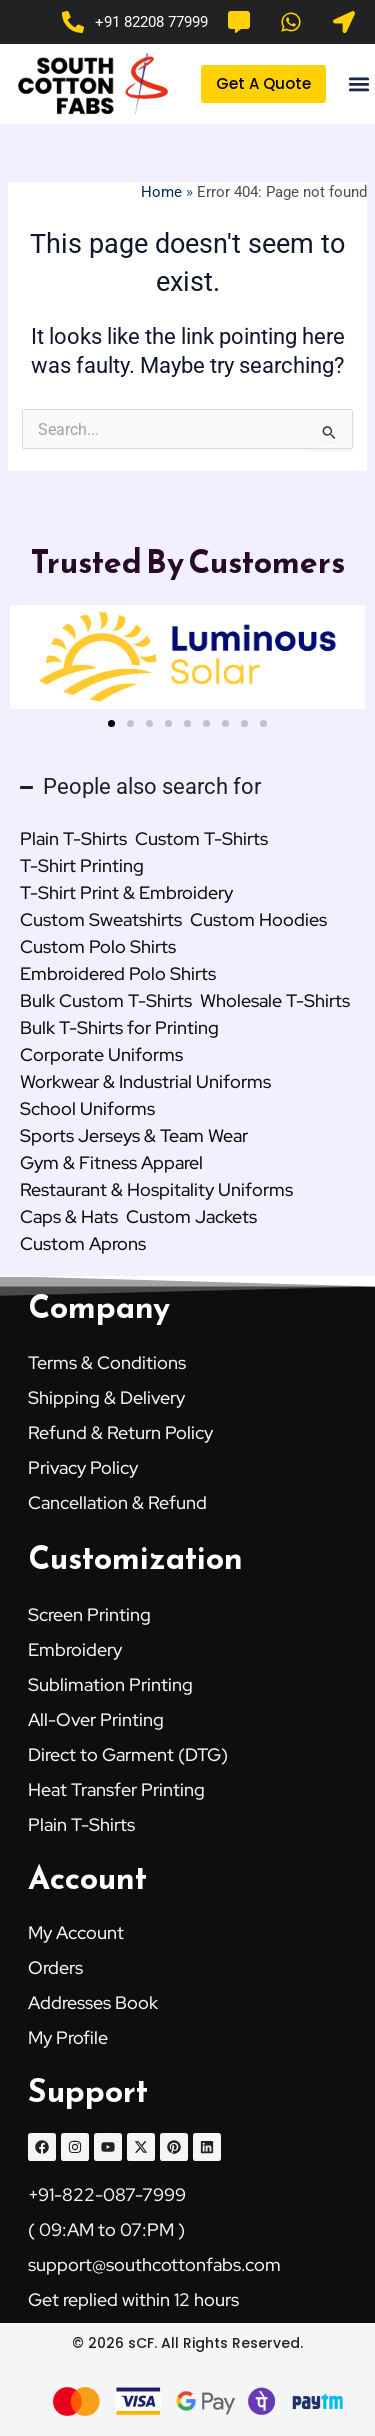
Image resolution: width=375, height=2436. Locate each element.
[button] (358, 84)
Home (161, 192)
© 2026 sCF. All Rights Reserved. (187, 2343)
